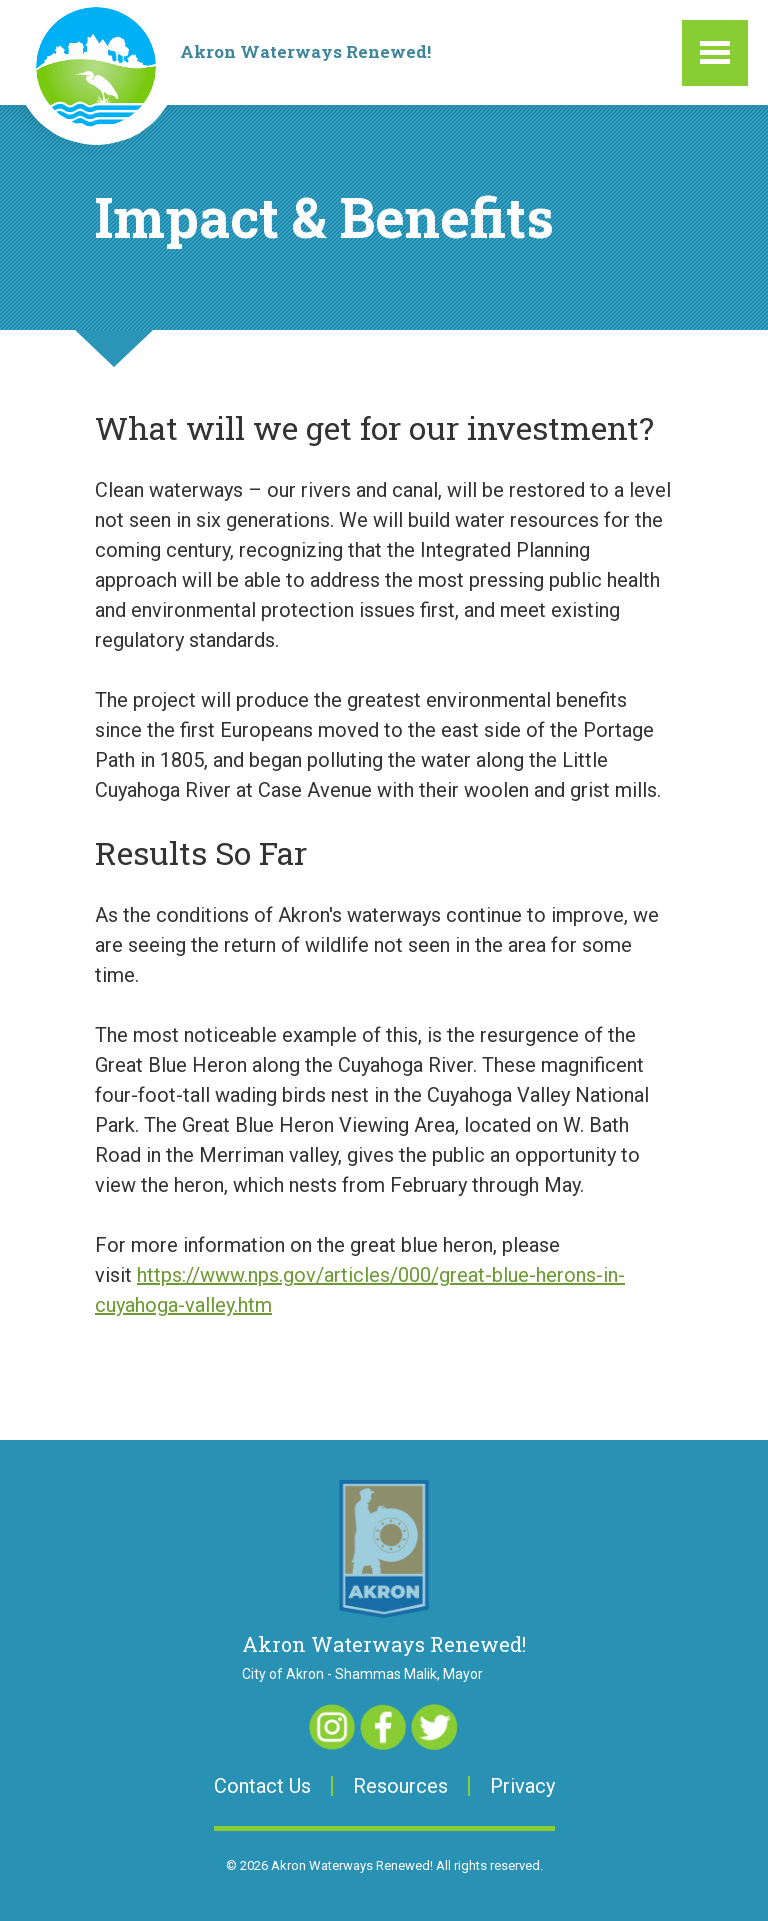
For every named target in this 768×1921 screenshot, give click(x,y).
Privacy (522, 1786)
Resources (400, 1786)
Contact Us (262, 1786)
